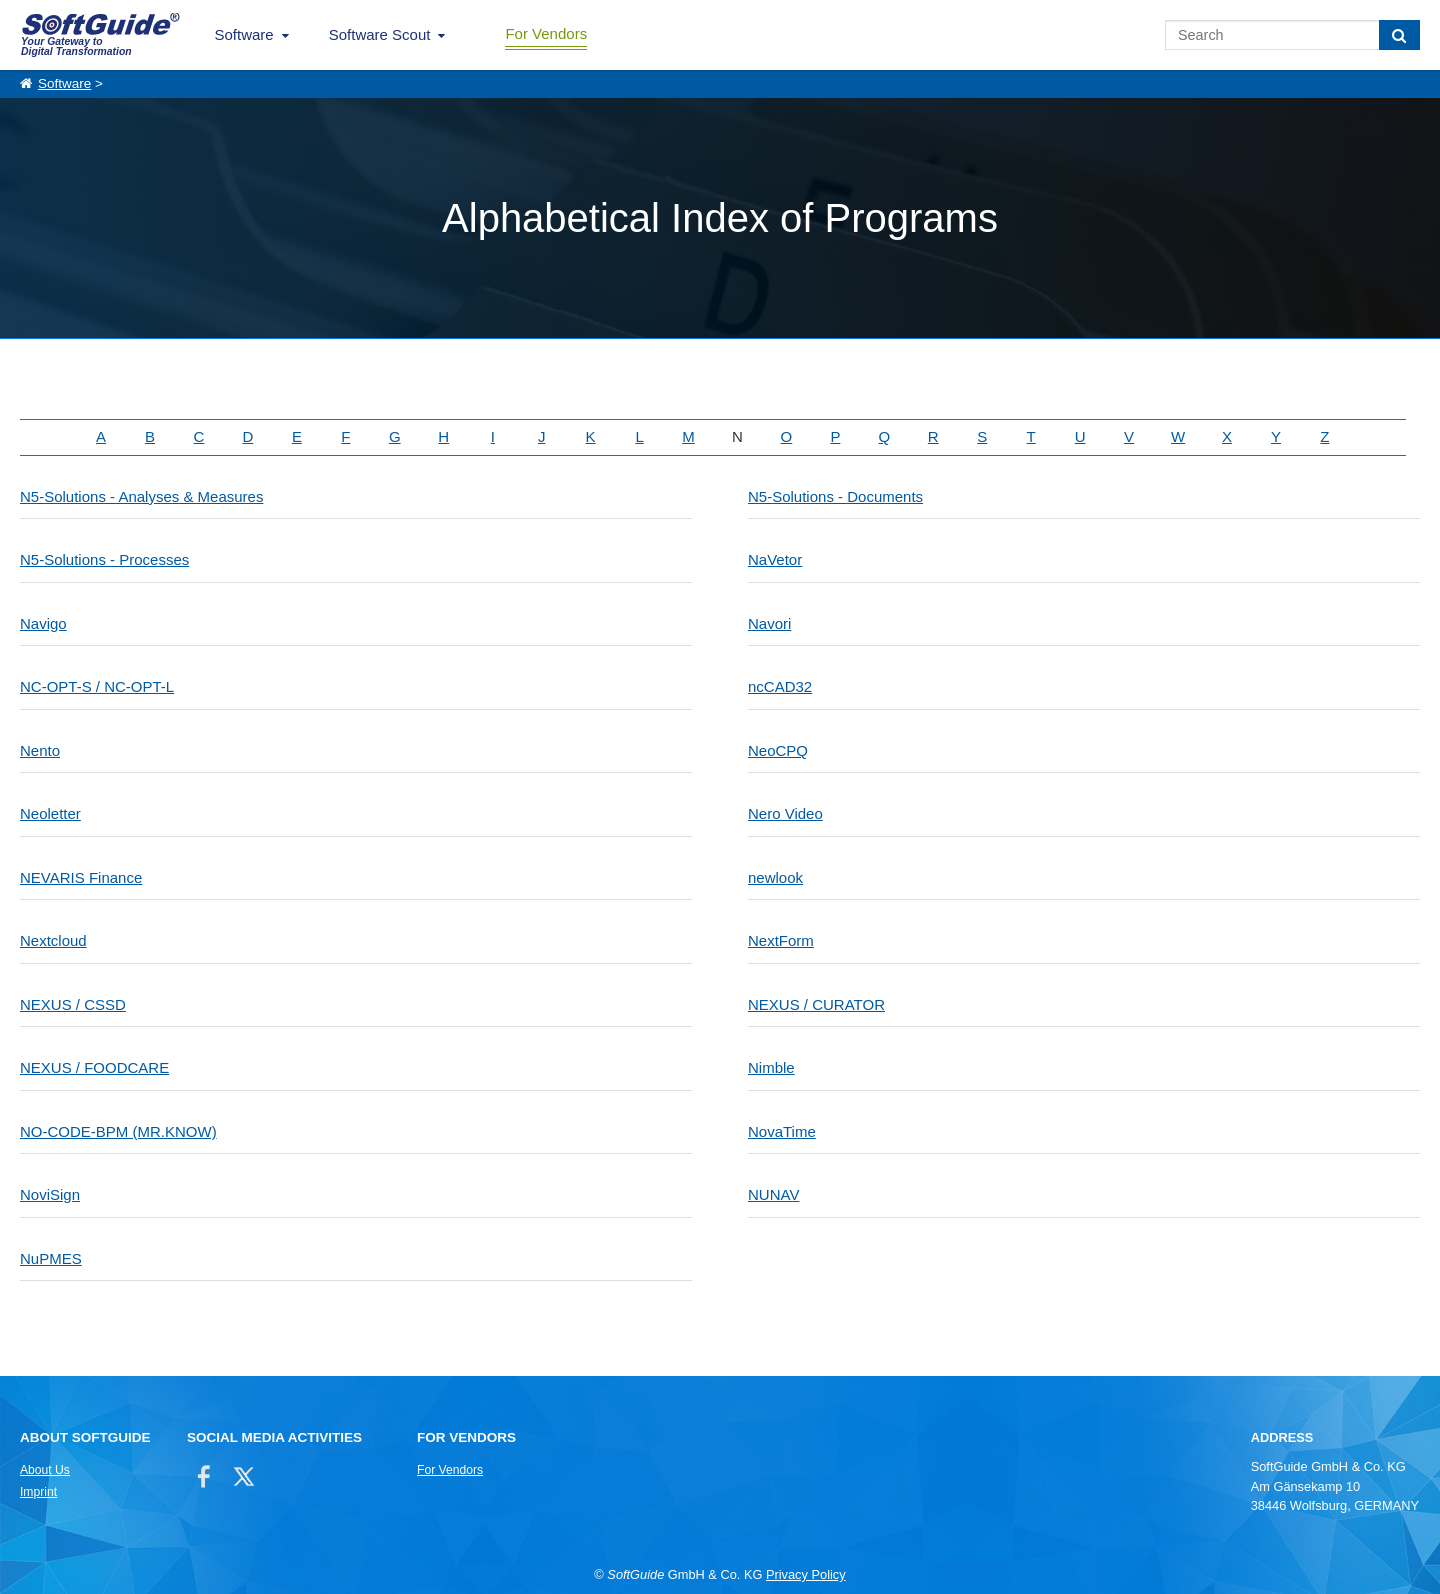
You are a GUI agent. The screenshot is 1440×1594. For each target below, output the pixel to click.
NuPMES (51, 1258)
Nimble (771, 1067)
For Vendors (546, 33)
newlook (775, 877)
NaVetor (775, 559)
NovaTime (782, 1131)
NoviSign (50, 1194)
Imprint (38, 1492)
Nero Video (785, 813)
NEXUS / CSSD (73, 1004)
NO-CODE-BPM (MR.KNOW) (118, 1131)
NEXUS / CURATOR (816, 1004)
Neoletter (50, 813)
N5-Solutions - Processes (104, 559)
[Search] (1399, 35)
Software (244, 34)
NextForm (781, 940)
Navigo (43, 623)
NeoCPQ (778, 750)
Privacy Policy (806, 1574)
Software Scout (380, 34)
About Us (45, 1470)
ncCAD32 (780, 686)
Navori (769, 623)
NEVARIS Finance (81, 877)
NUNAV (773, 1194)
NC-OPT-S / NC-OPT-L (97, 686)
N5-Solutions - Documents (835, 496)
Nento (40, 750)
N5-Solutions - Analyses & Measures (141, 496)
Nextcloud (53, 940)
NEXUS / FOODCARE (94, 1067)
